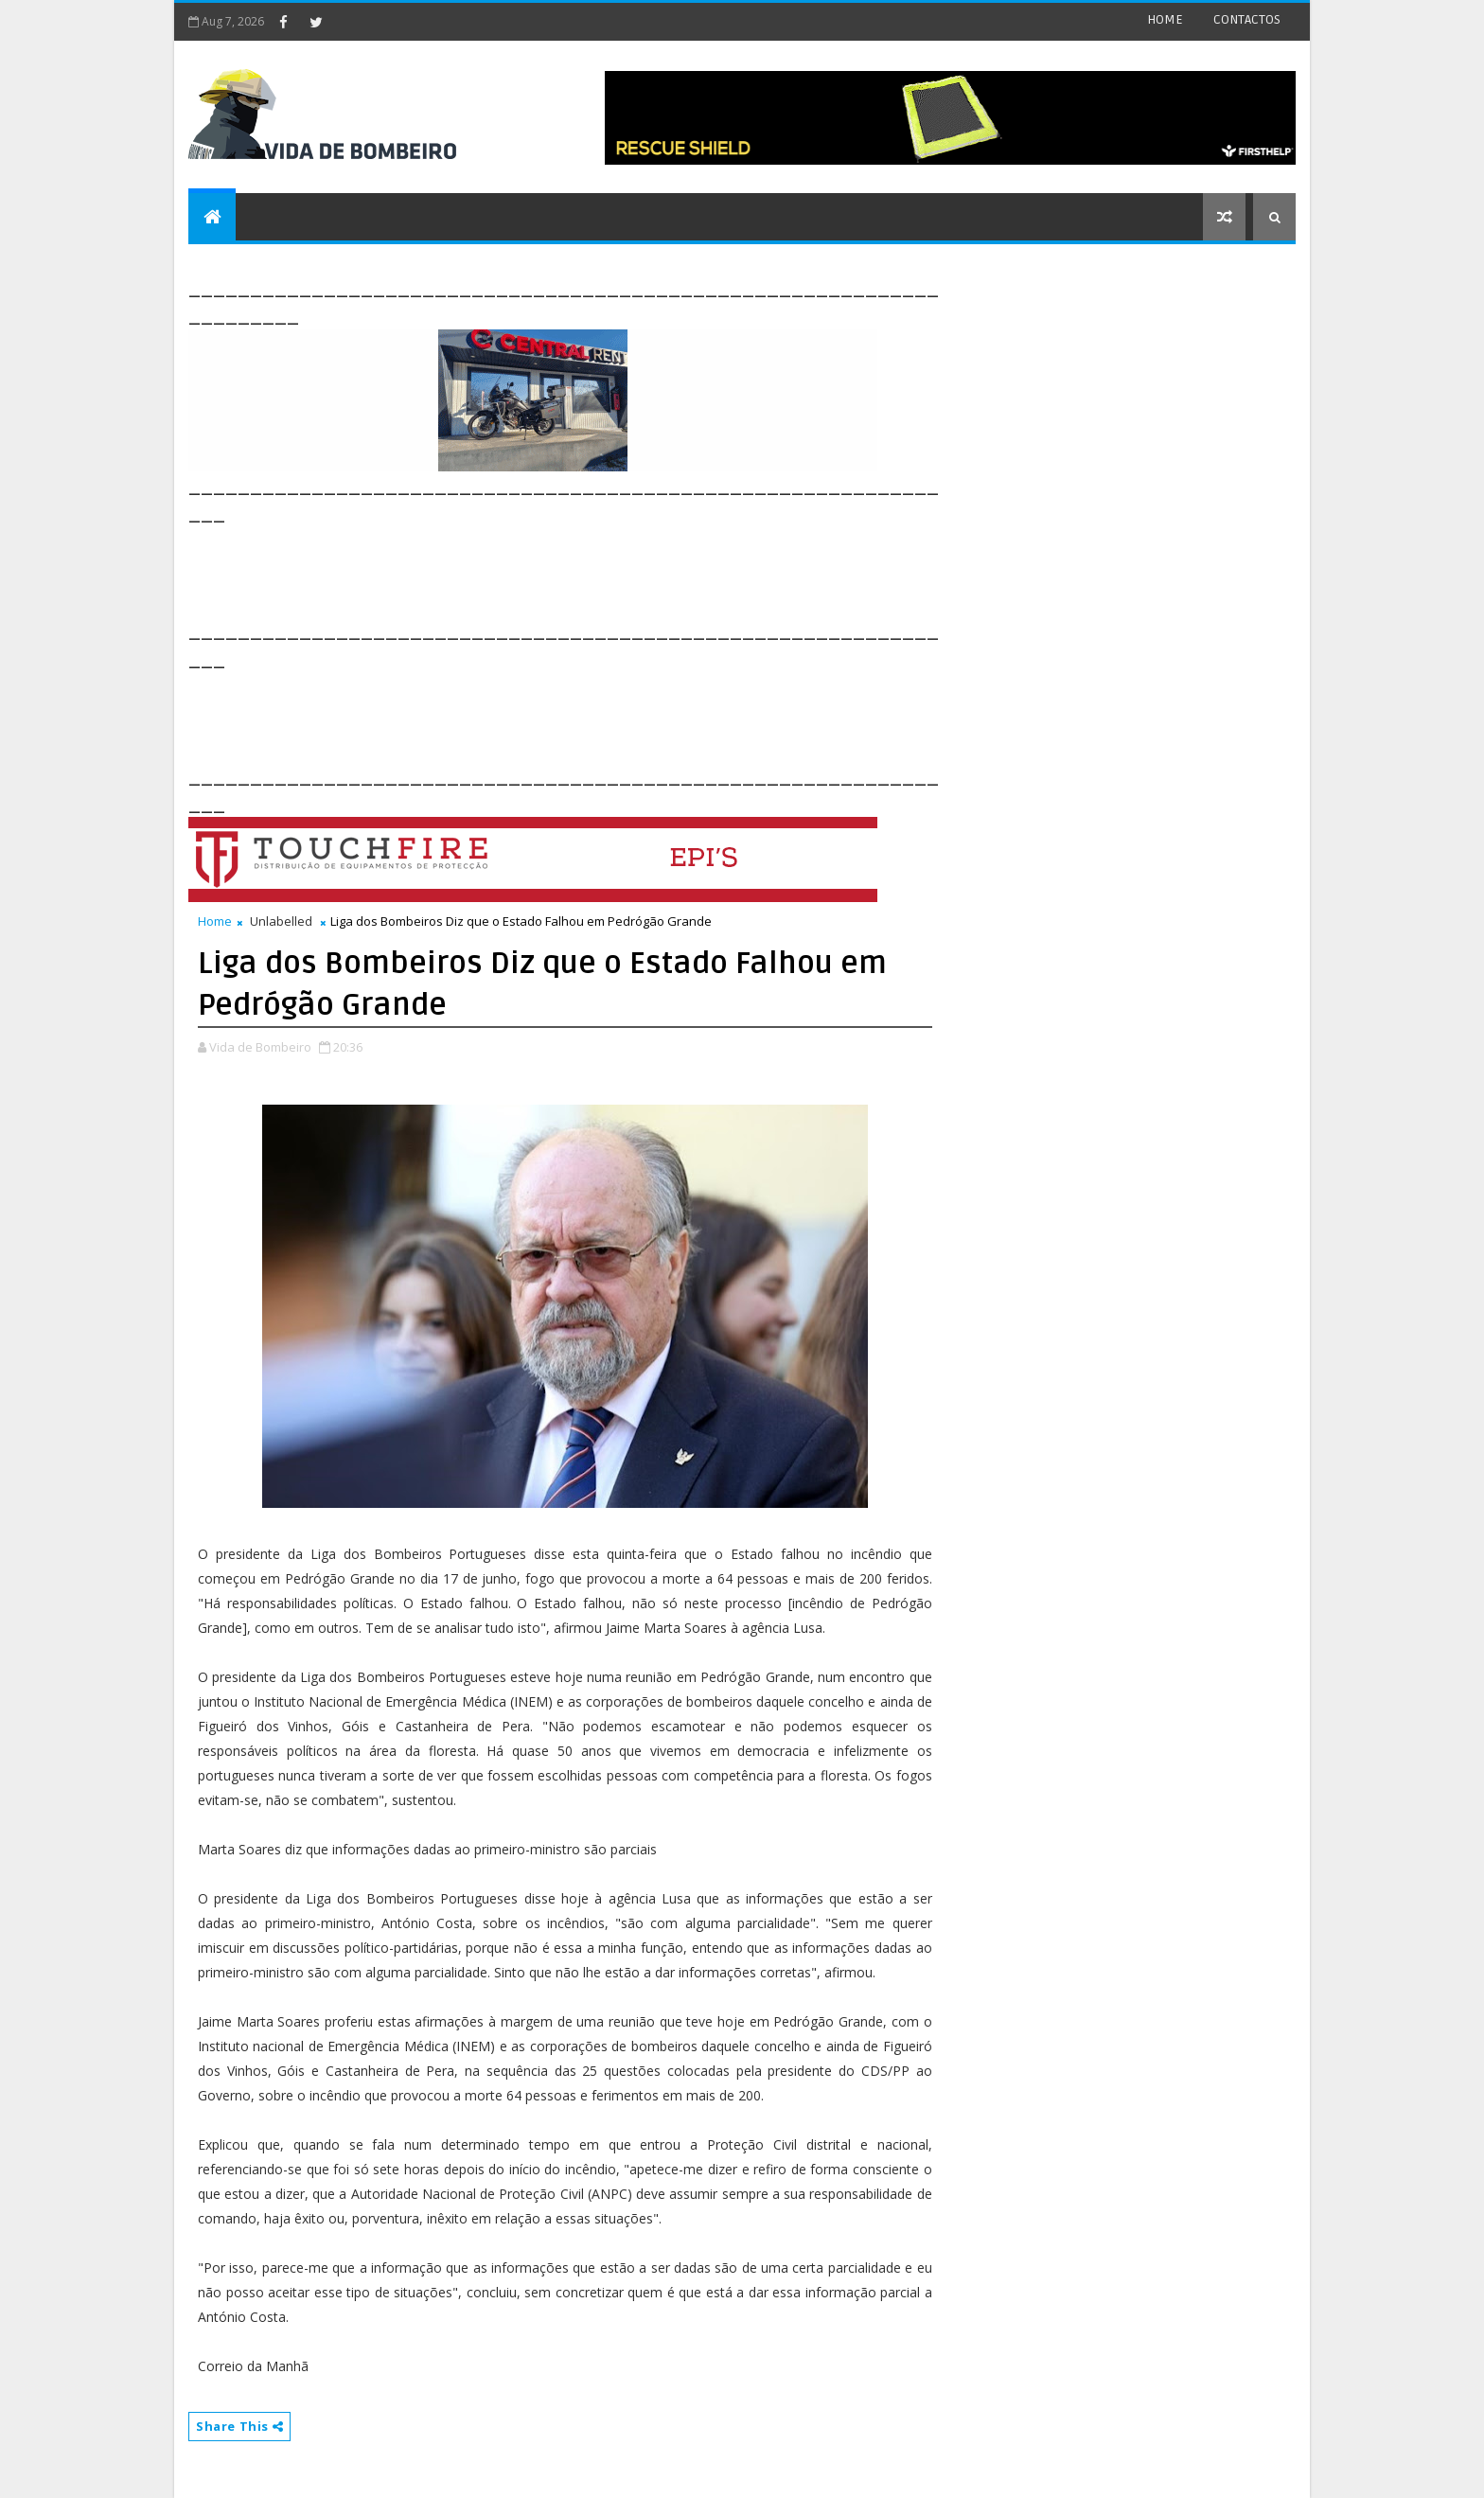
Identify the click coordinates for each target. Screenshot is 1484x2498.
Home (215, 921)
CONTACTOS (1247, 19)
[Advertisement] (532, 569)
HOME (1165, 19)
